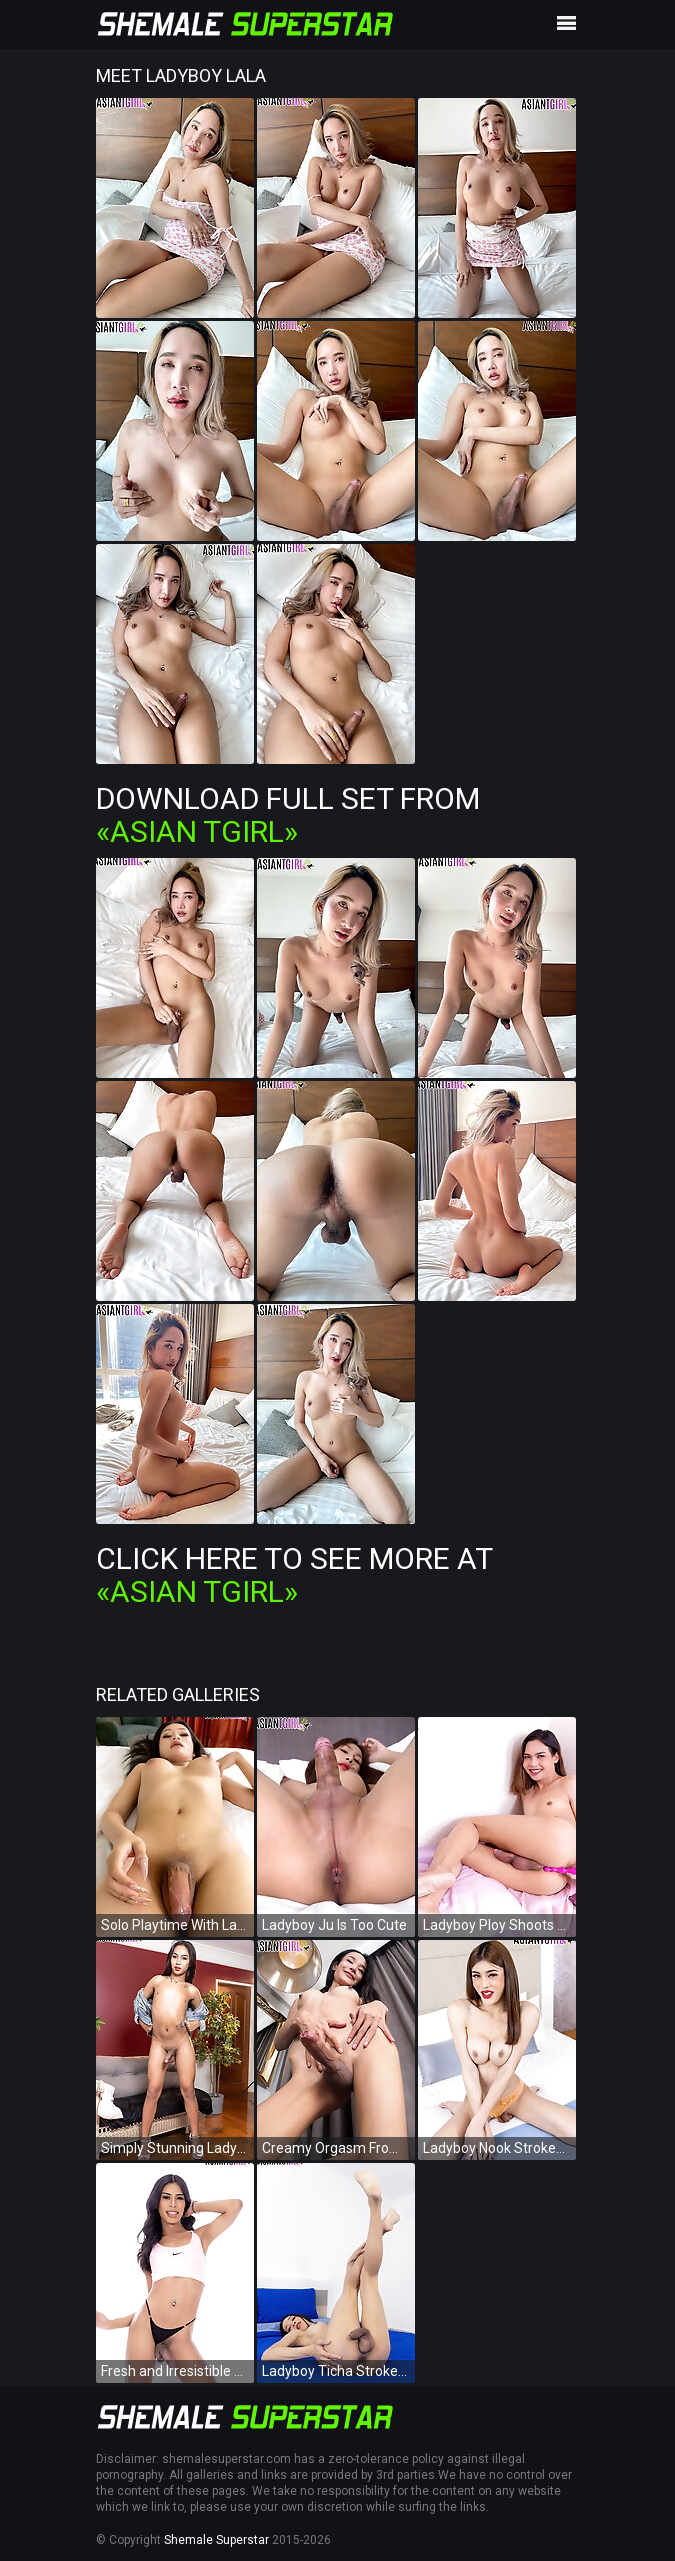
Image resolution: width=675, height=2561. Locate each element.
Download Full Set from (288, 815)
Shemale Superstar (216, 2540)
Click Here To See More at (294, 1575)
